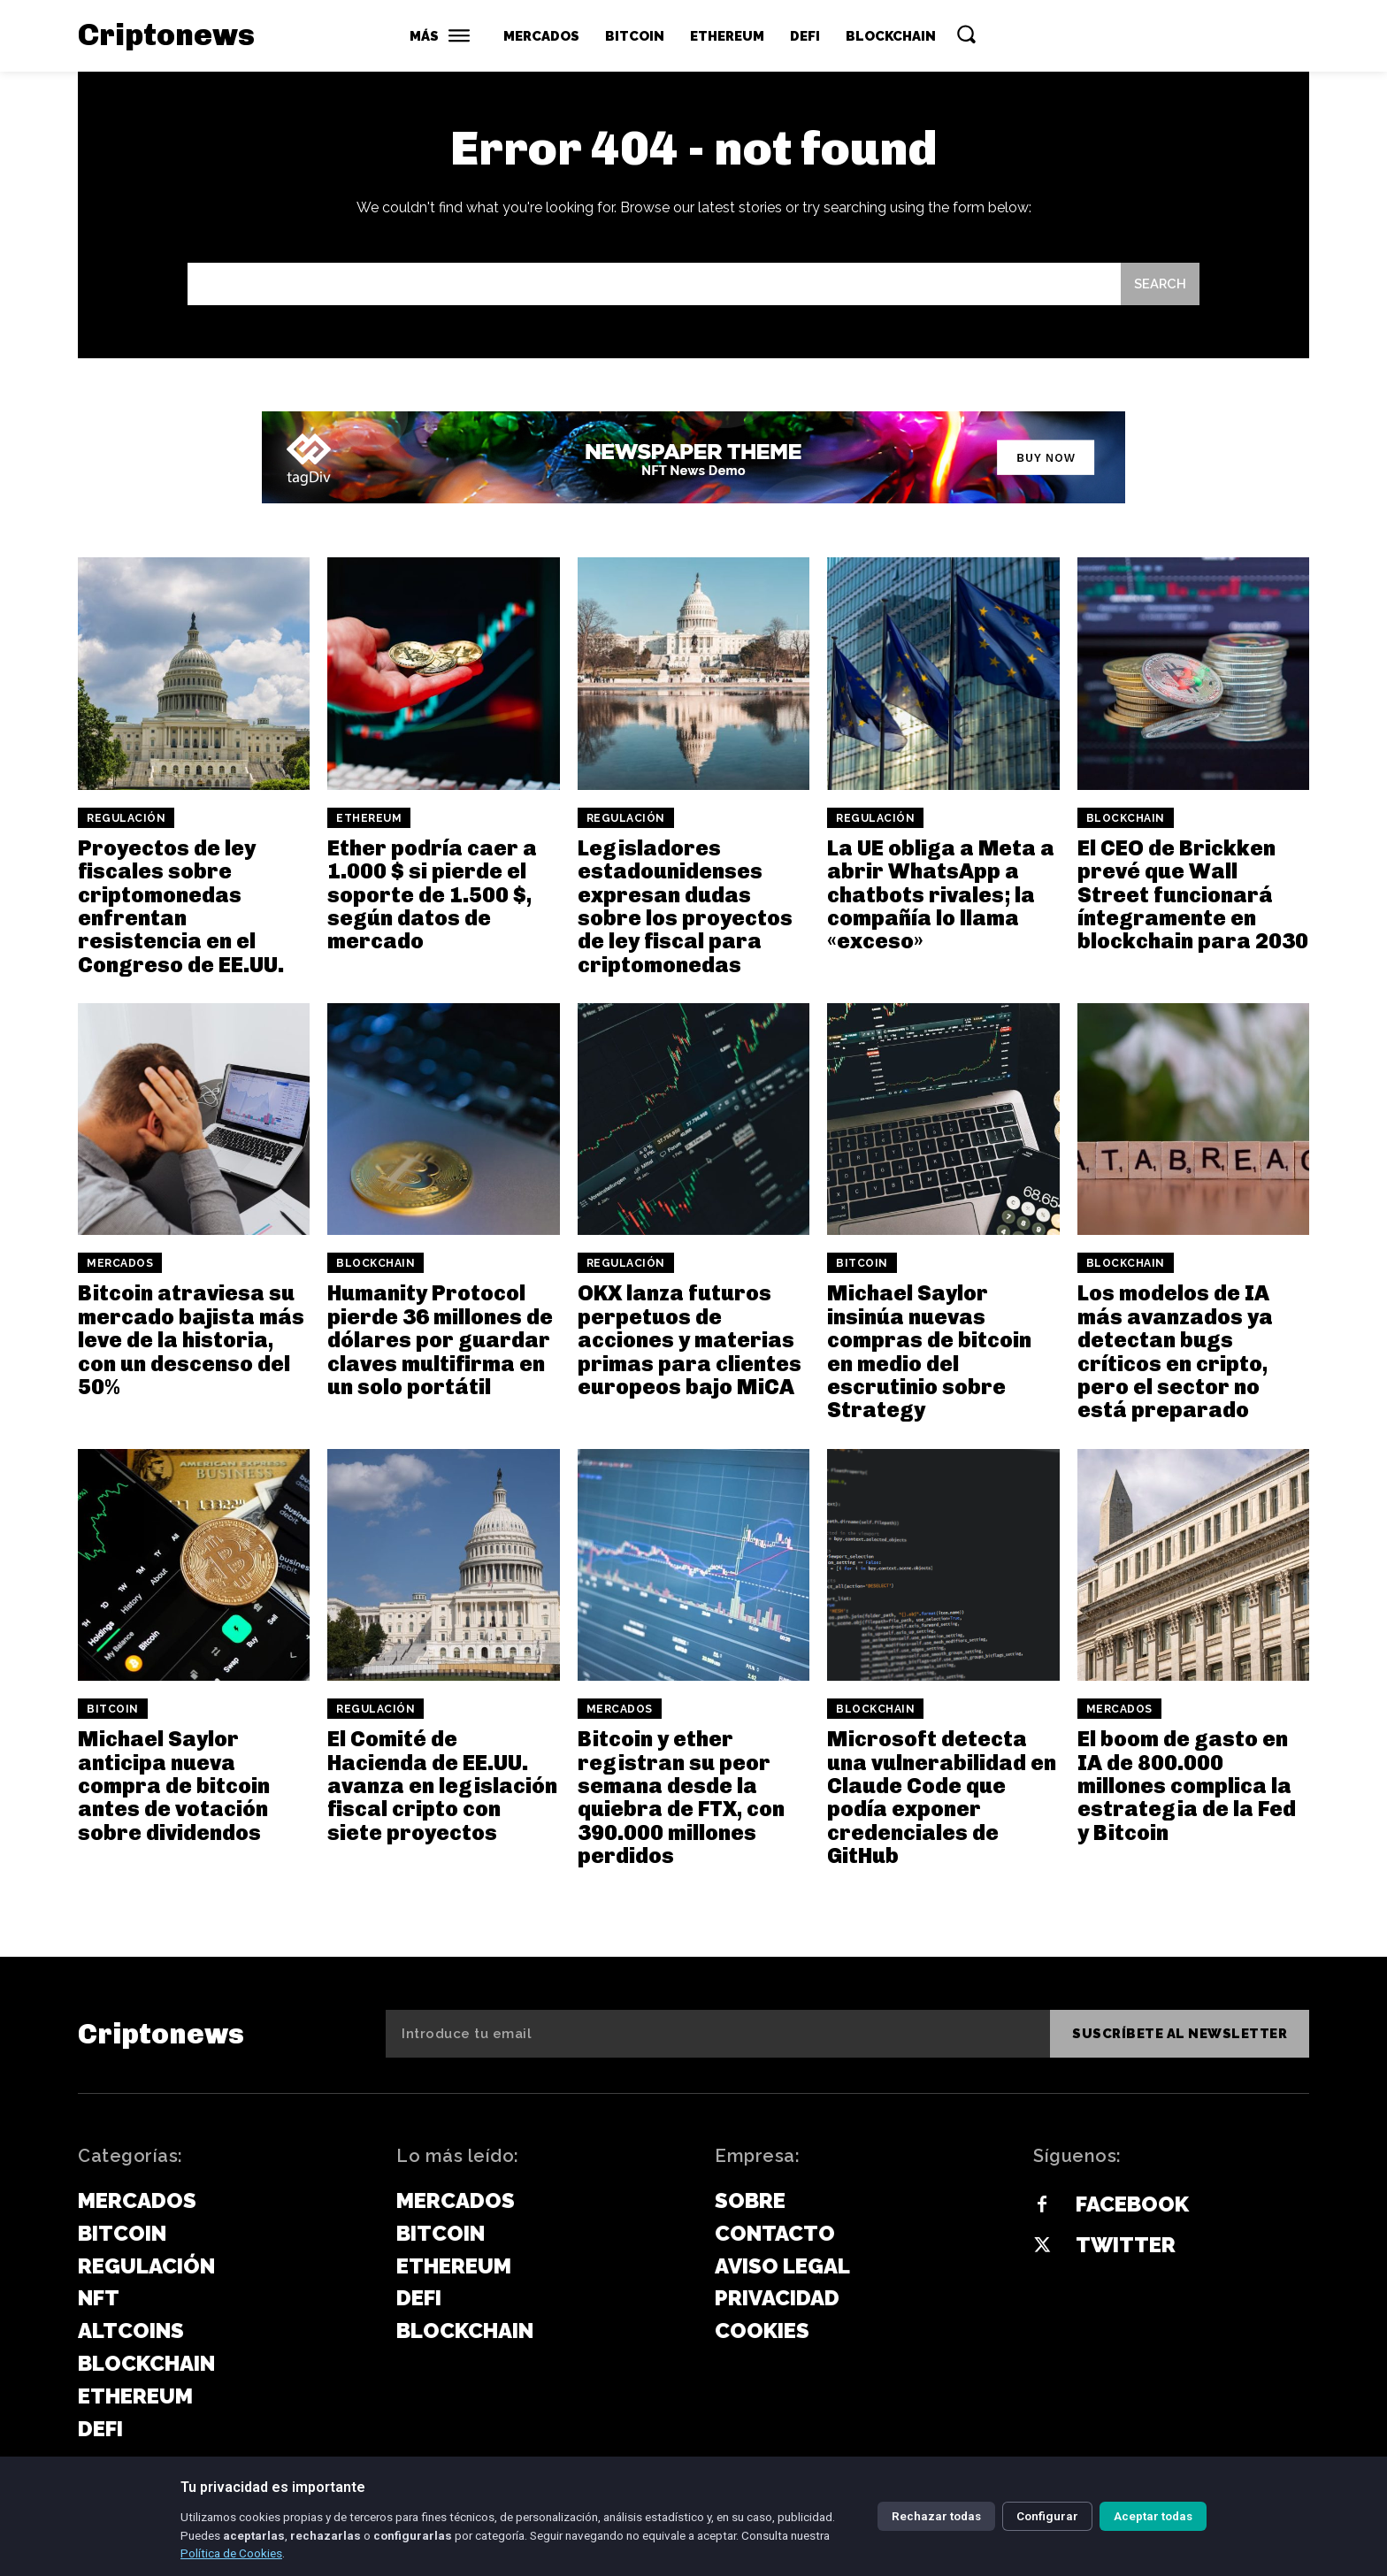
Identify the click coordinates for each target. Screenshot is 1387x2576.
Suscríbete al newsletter (1179, 2034)
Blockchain (1125, 818)
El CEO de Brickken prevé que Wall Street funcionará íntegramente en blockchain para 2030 (1192, 894)
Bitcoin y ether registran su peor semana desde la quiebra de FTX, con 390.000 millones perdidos (681, 1798)
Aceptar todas (1153, 2516)
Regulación (126, 818)
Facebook (1132, 2204)
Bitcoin (862, 1264)
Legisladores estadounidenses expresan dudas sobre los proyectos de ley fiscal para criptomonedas (685, 906)
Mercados (120, 1264)
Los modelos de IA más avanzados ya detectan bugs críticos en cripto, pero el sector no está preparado (1175, 1352)
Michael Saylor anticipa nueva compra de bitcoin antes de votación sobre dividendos (174, 1786)
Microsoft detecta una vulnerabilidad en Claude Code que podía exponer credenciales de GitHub (941, 1798)
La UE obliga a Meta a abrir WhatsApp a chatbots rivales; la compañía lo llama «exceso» (940, 894)
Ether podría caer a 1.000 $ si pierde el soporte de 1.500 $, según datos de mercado (432, 894)
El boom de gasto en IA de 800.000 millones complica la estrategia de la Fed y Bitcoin (1186, 1786)
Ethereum (369, 818)
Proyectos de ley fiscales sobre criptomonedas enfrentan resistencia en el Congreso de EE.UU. (181, 906)
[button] (966, 33)
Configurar (1047, 2516)
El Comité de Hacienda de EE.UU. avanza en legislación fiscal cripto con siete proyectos (442, 1786)
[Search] (1159, 284)
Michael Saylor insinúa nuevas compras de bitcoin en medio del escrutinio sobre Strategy (929, 1352)
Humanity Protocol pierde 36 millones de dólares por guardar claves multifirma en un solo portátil (440, 1340)
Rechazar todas (936, 2516)
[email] (718, 2034)
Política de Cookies (231, 2553)
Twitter (1126, 2245)
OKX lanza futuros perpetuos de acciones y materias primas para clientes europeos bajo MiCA (689, 1340)
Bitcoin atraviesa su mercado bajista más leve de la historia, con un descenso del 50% (191, 1340)
